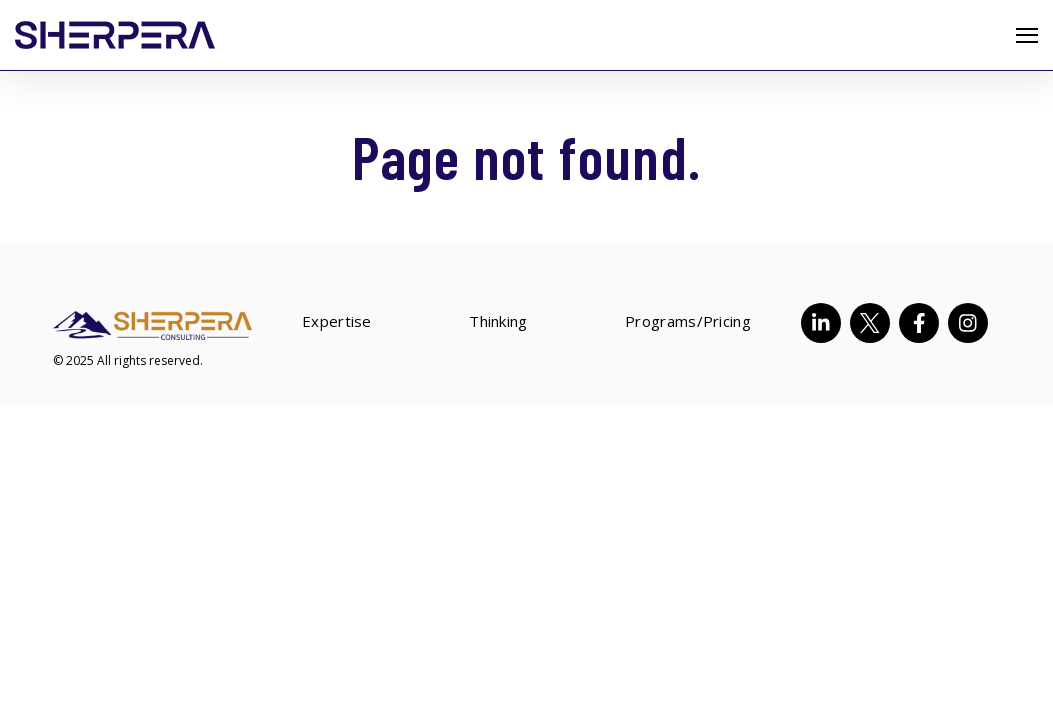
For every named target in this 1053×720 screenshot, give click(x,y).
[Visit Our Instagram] (968, 323)
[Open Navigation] (1027, 35)
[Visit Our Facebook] (919, 323)
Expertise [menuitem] (337, 322)
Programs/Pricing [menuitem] (688, 322)
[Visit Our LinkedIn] (821, 323)
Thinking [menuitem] (498, 322)
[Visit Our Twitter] (870, 323)
